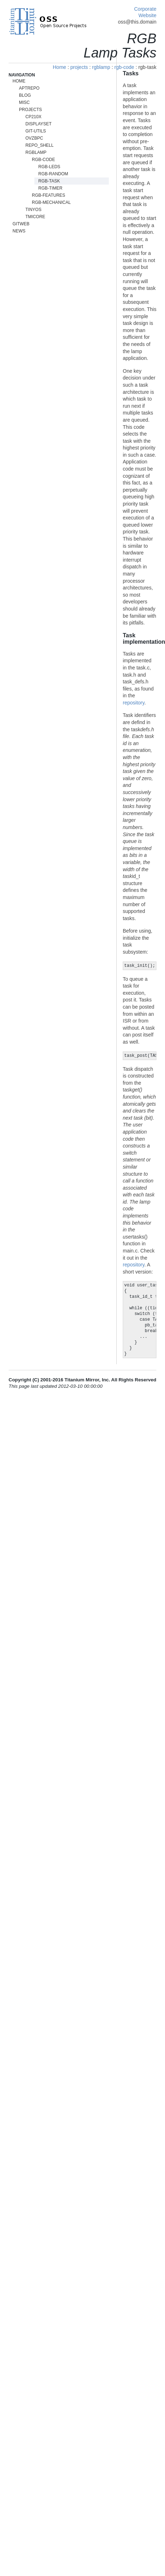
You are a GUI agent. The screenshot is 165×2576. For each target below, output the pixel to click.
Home (59, 67)
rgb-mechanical (51, 202)
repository (133, 702)
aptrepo (29, 88)
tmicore (35, 216)
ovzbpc (34, 138)
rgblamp (101, 67)
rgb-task (49, 181)
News (19, 231)
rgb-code (124, 67)
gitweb (21, 223)
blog (25, 95)
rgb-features (48, 195)
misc (24, 102)
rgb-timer (50, 188)
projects (79, 67)
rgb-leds (49, 166)
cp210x (33, 116)
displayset (38, 123)
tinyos (33, 209)
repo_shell (39, 145)
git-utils (35, 131)
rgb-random (53, 173)
